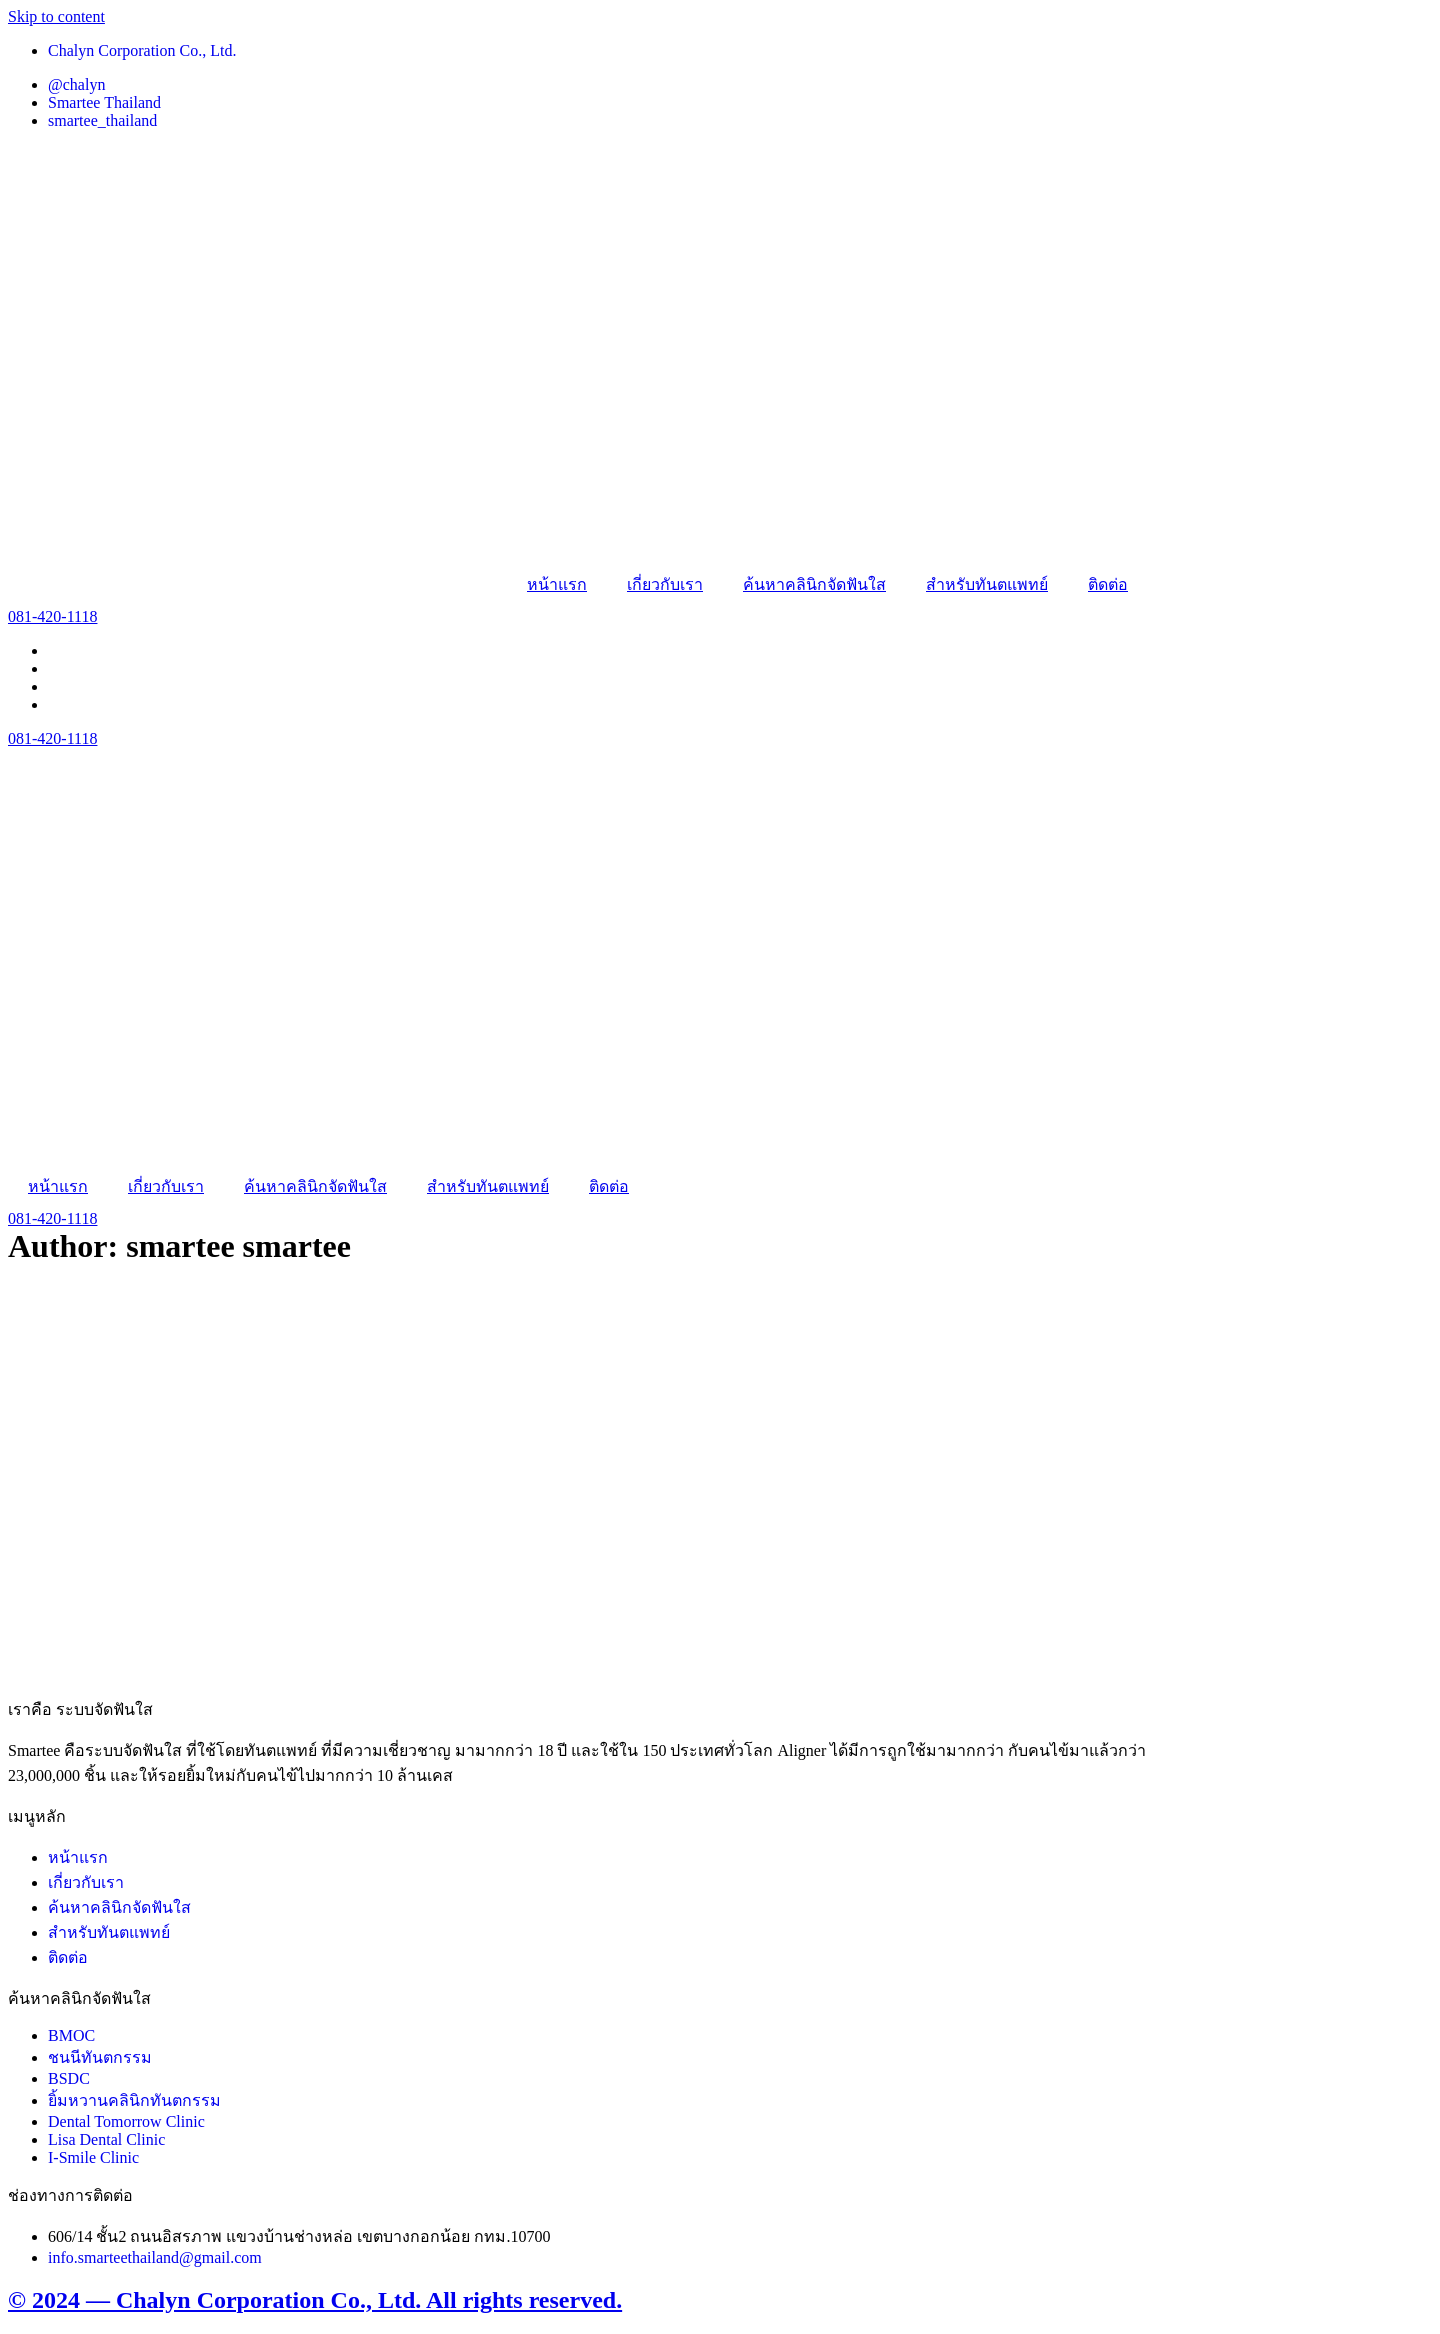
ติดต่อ (1108, 584)
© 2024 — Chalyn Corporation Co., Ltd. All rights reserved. (315, 2300)
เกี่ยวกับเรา (665, 584)
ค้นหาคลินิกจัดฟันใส (814, 584)
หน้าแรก (557, 584)
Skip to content (56, 16)
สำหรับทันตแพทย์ (987, 584)
